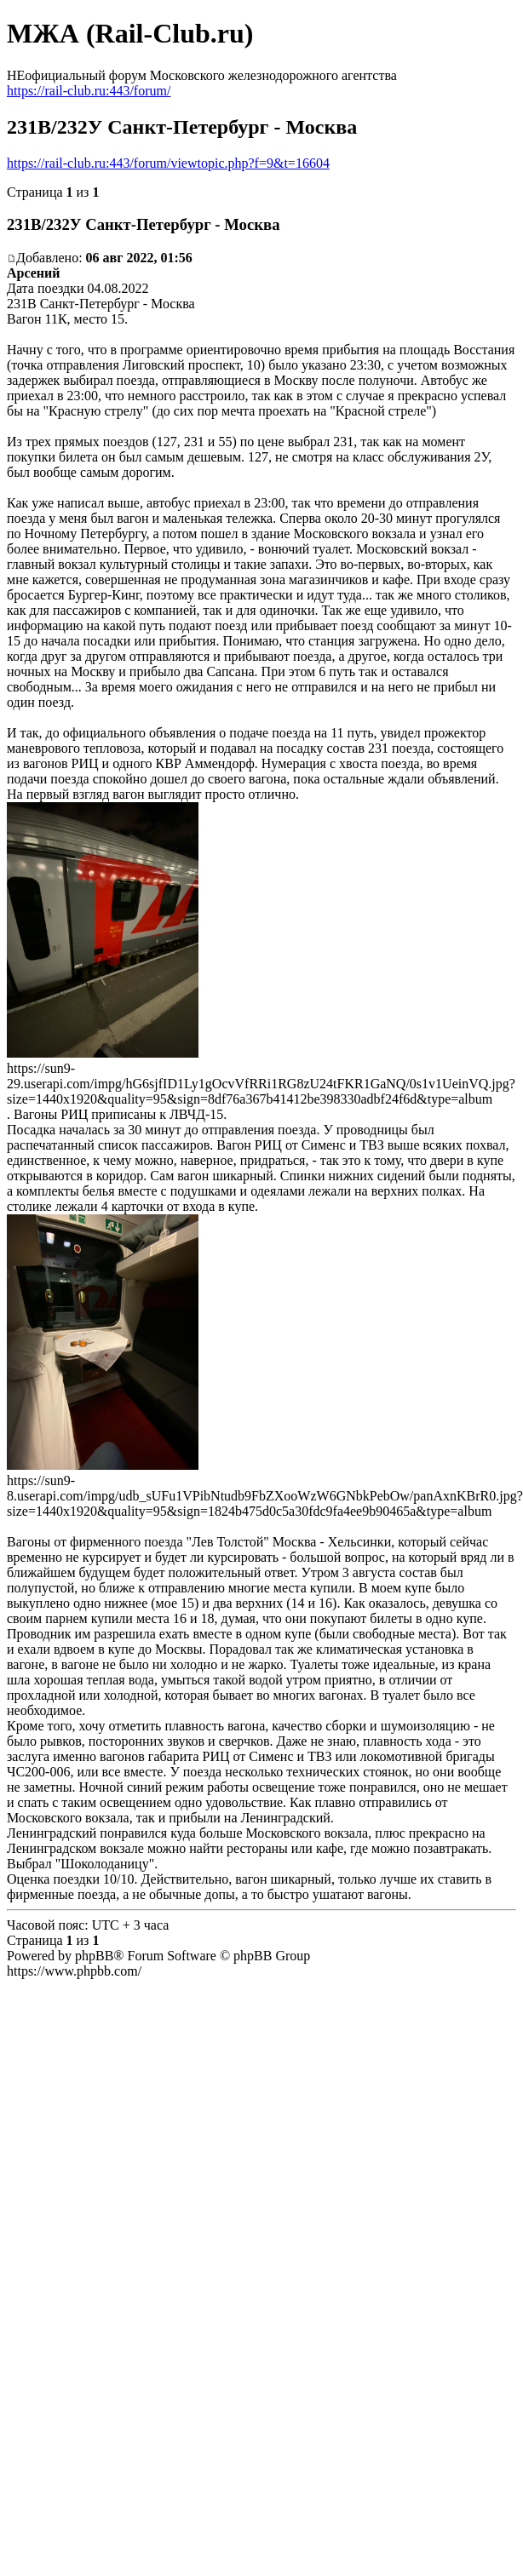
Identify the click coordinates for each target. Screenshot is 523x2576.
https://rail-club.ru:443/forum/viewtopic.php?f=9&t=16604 (168, 163)
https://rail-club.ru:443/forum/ (88, 90)
